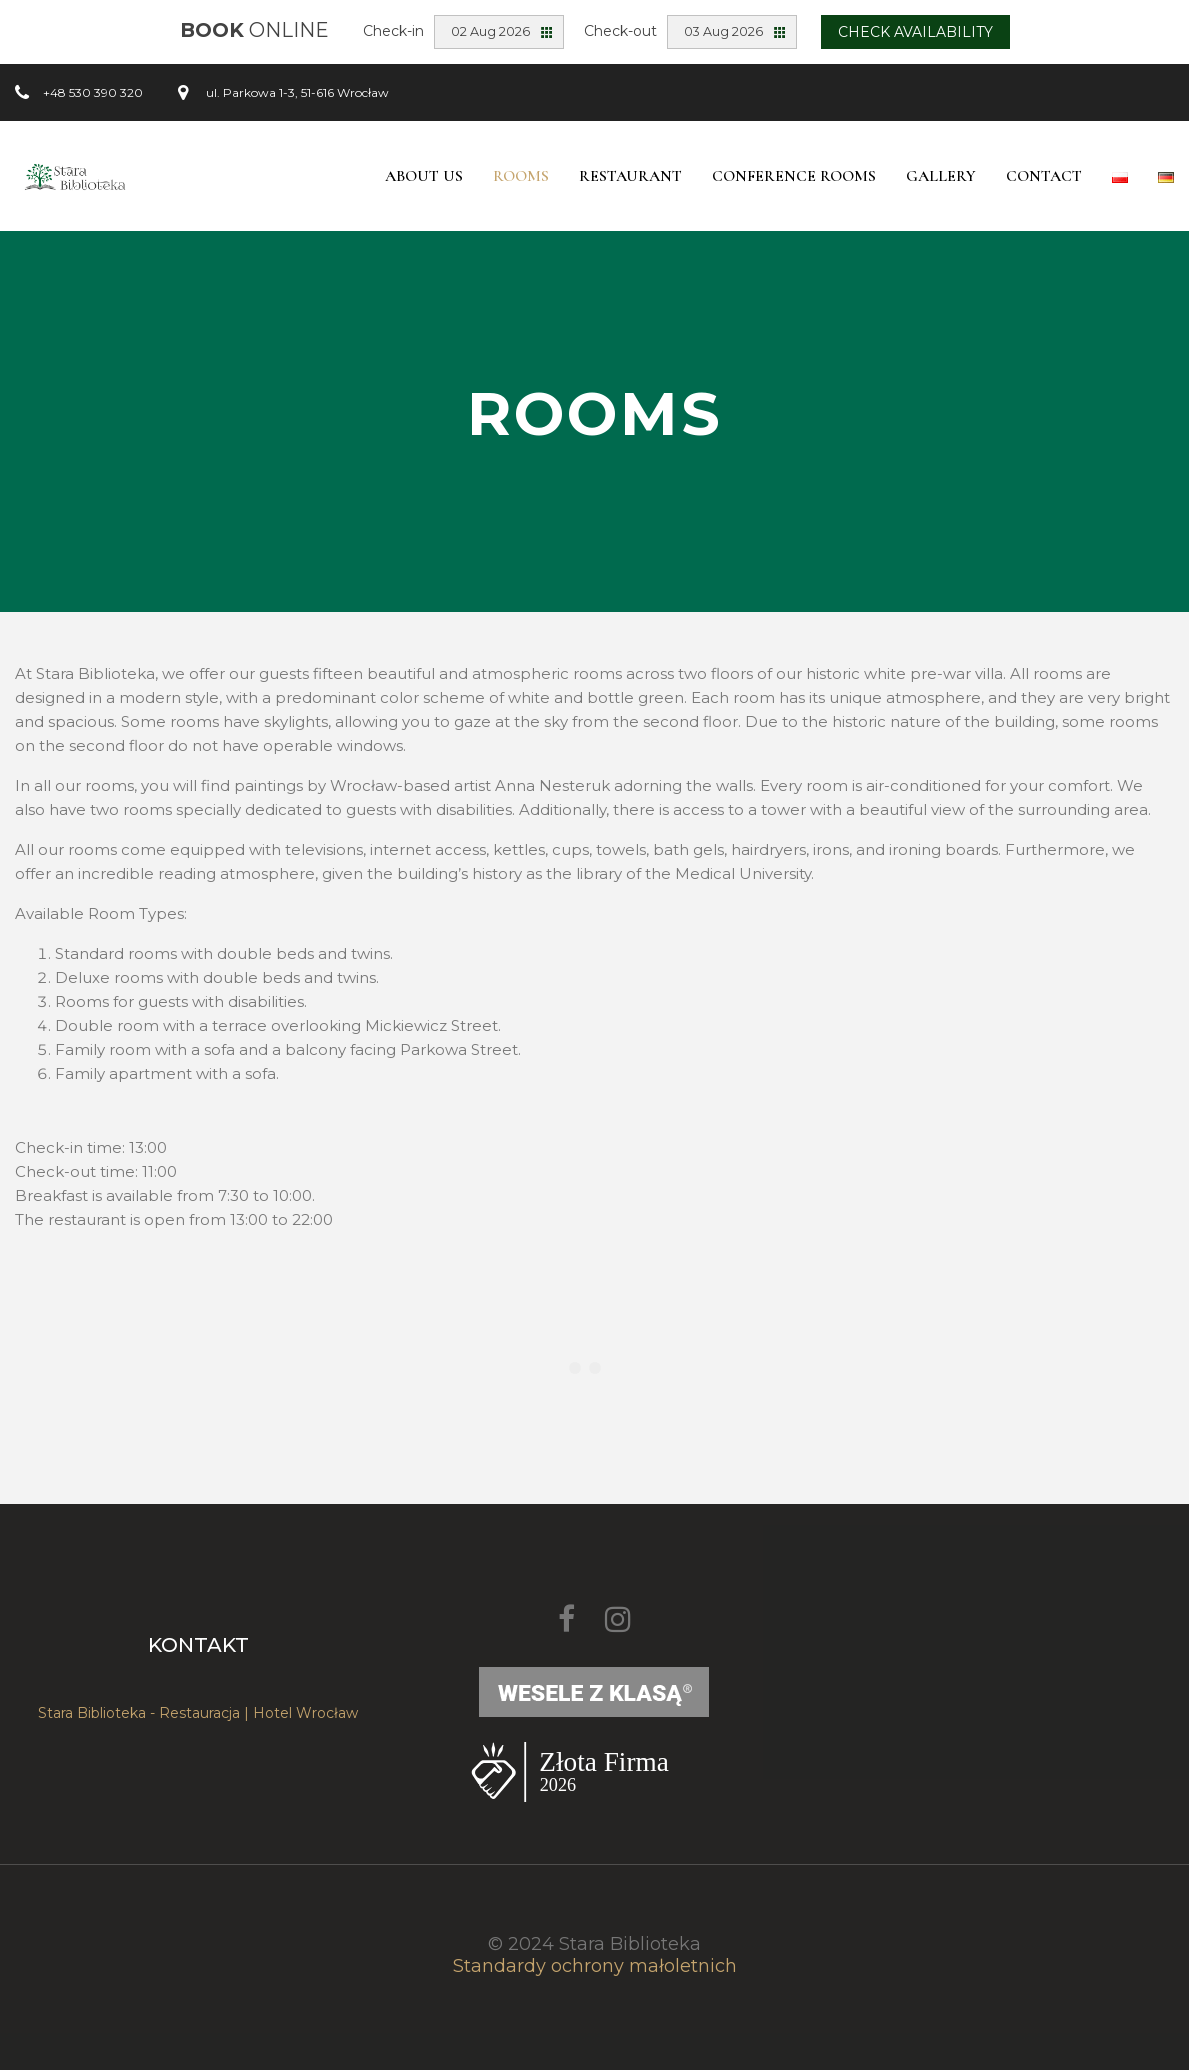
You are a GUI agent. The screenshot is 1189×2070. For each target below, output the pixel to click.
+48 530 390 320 (93, 92)
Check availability (915, 32)
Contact (1044, 176)
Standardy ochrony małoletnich (595, 1966)
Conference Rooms (794, 176)
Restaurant (630, 176)
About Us (424, 176)
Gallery (941, 176)
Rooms (521, 176)
